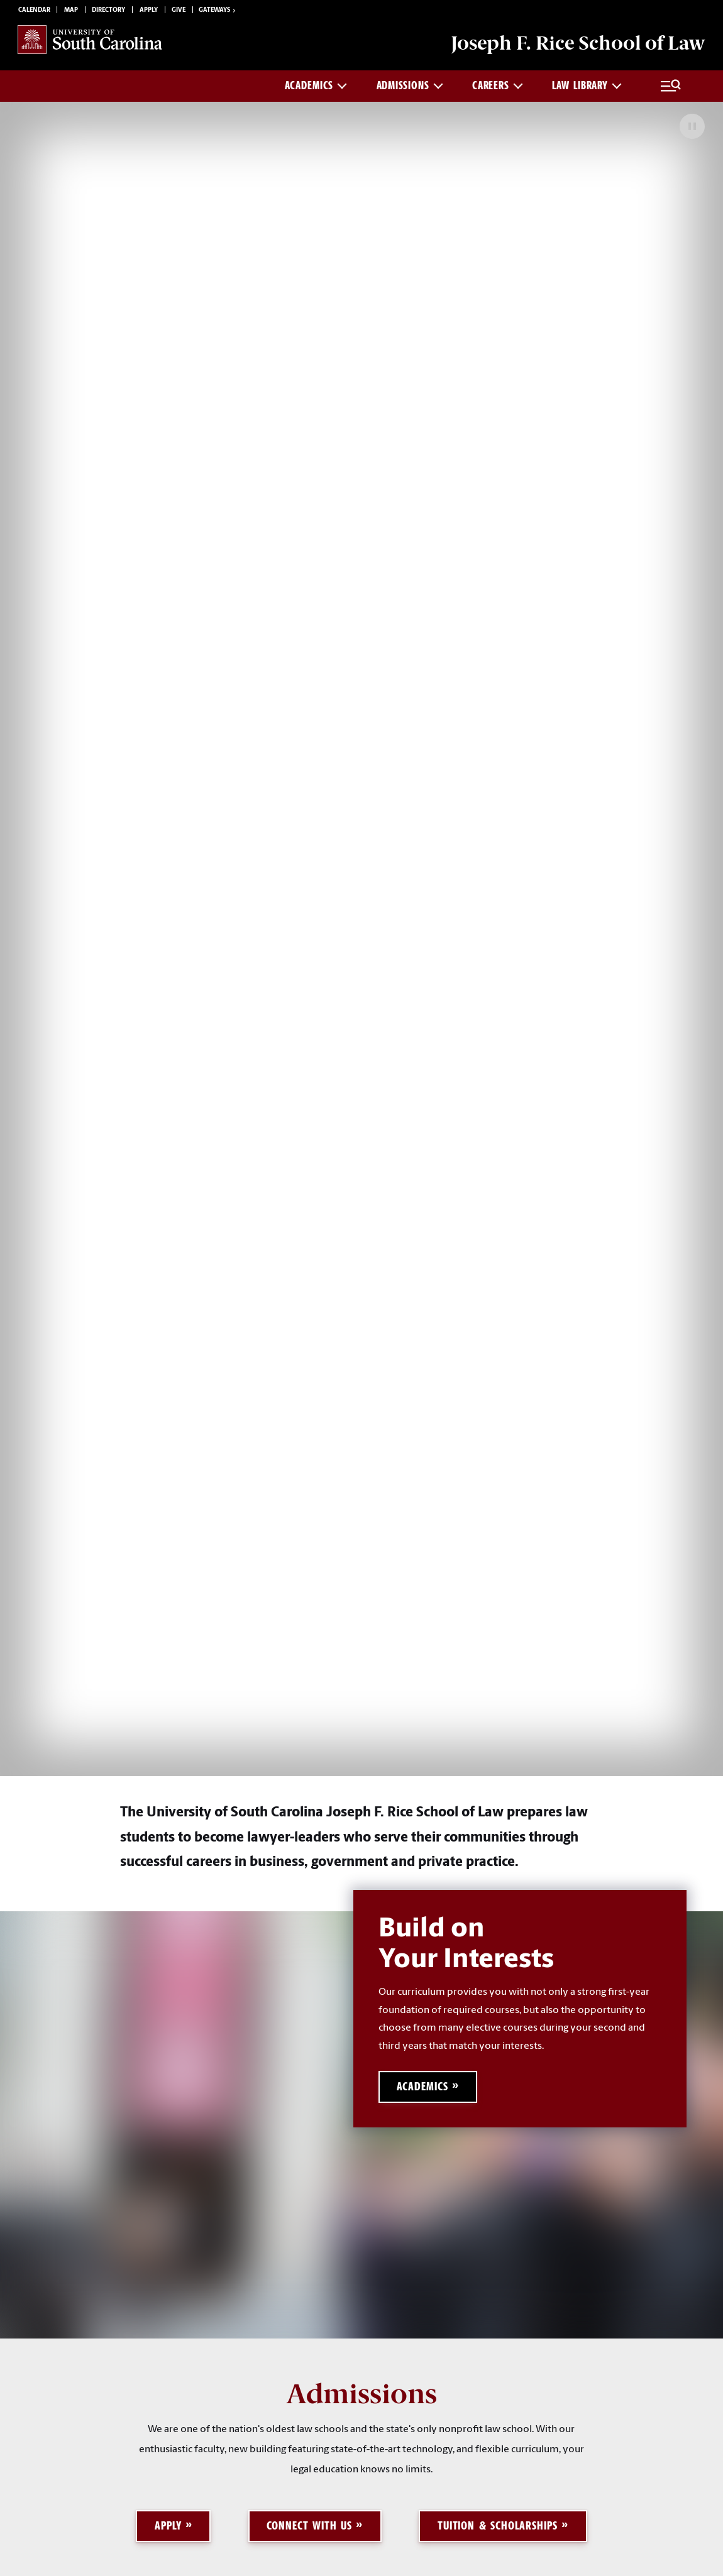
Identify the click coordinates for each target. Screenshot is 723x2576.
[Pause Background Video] (692, 126)
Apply (149, 10)
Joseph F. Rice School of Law (578, 43)
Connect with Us (309, 2525)
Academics (316, 85)
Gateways (218, 10)
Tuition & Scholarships (498, 2525)
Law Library (587, 85)
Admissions (410, 85)
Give (178, 10)
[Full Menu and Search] (670, 86)
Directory (108, 10)
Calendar (34, 10)
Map (71, 10)
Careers (497, 85)
